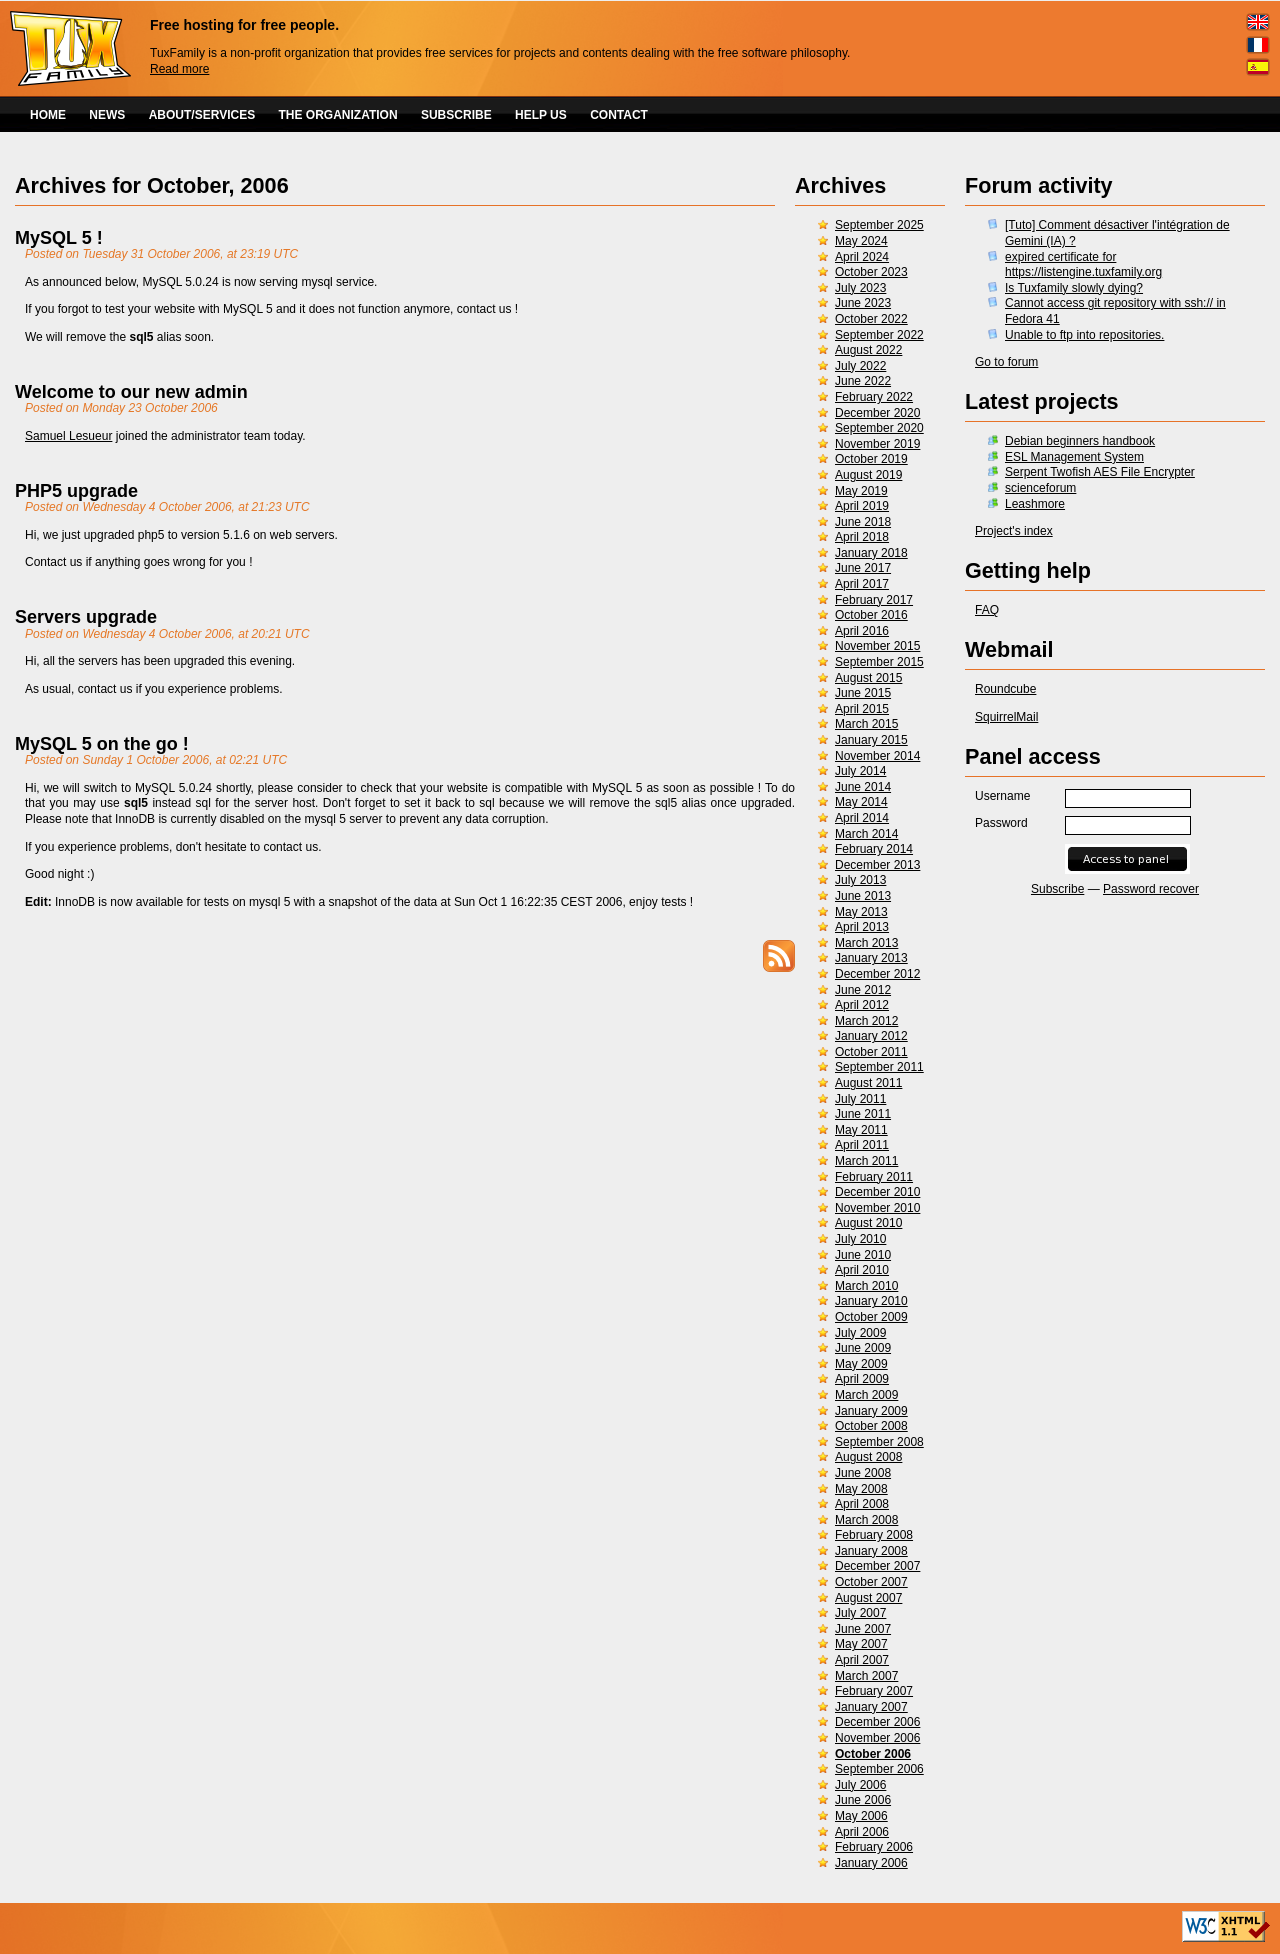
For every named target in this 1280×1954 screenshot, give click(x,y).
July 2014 (860, 771)
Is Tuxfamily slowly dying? (1074, 288)
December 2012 (877, 974)
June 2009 (863, 1348)
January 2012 (871, 1036)
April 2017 (862, 584)
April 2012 (862, 1005)
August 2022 (868, 350)
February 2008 (874, 1535)
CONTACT (619, 115)
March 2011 (866, 1161)
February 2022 (874, 397)
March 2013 (866, 943)
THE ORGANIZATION (338, 115)
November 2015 (877, 646)
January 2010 (871, 1301)
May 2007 (861, 1644)
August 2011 (868, 1083)
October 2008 (871, 1426)
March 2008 (866, 1520)
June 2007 (863, 1629)
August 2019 (868, 475)
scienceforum (1040, 488)
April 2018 (862, 537)
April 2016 (862, 631)
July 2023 (860, 288)
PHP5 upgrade (76, 491)
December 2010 (877, 1192)
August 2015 (868, 678)
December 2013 (877, 865)
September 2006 (879, 1769)
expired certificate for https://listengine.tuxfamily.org (1083, 265)
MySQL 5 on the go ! (102, 744)
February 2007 (874, 1691)
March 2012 (866, 1021)
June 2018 (863, 522)
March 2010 (866, 1286)
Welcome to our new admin (131, 392)
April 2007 (862, 1660)
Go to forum (1006, 362)
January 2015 (871, 740)
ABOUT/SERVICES (202, 115)
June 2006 (863, 1800)
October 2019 (871, 459)
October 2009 (871, 1317)
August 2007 (868, 1598)
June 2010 (863, 1255)
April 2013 (862, 927)
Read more (179, 69)
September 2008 (879, 1442)
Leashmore (1035, 504)
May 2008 (861, 1489)
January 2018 (871, 553)
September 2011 (879, 1067)
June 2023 (863, 303)
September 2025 (879, 225)
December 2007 (877, 1566)
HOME (48, 115)
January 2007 (871, 1707)
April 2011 (862, 1145)
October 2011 (871, 1052)
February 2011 (874, 1177)
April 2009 (862, 1379)
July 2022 (860, 366)
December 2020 (877, 413)
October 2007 (871, 1582)
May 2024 (861, 241)
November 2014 (877, 756)
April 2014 (862, 818)
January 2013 (871, 958)
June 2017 (863, 568)
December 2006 (877, 1722)
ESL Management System (1074, 457)
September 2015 (879, 662)
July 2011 (860, 1099)
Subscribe (1057, 889)
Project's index (1014, 531)
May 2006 (861, 1816)
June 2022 (863, 381)
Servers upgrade (86, 617)
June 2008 (863, 1473)
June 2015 (863, 693)
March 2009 (866, 1395)
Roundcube (1005, 689)
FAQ (987, 610)
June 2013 (863, 896)
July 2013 (860, 880)
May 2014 (861, 802)
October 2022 (871, 319)
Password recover (1151, 889)
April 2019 (862, 506)
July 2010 (860, 1239)
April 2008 (862, 1504)
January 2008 (871, 1551)
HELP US (541, 115)
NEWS (107, 115)
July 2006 (860, 1785)
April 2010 (862, 1270)
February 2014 (874, 849)
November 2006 (877, 1738)
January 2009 (871, 1411)
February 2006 (874, 1847)
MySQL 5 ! (59, 238)
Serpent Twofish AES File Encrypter (1100, 472)
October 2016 (871, 615)
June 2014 (863, 787)
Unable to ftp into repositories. (1084, 335)
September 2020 (879, 428)
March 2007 (866, 1676)
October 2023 (871, 272)
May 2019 (861, 491)
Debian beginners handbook (1080, 441)
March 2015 (866, 724)
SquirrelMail (1006, 717)
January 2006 (871, 1863)
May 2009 (861, 1364)
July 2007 (860, 1613)
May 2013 (861, 912)
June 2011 (863, 1114)
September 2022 (879, 335)
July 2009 (860, 1333)
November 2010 (877, 1208)
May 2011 (861, 1130)
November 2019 (877, 444)
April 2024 (862, 257)
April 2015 (862, 709)
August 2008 (868, 1457)
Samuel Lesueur (68, 436)
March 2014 (866, 834)
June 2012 (863, 990)
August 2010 (868, 1223)
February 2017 (874, 600)
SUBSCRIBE (456, 115)
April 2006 (862, 1832)
